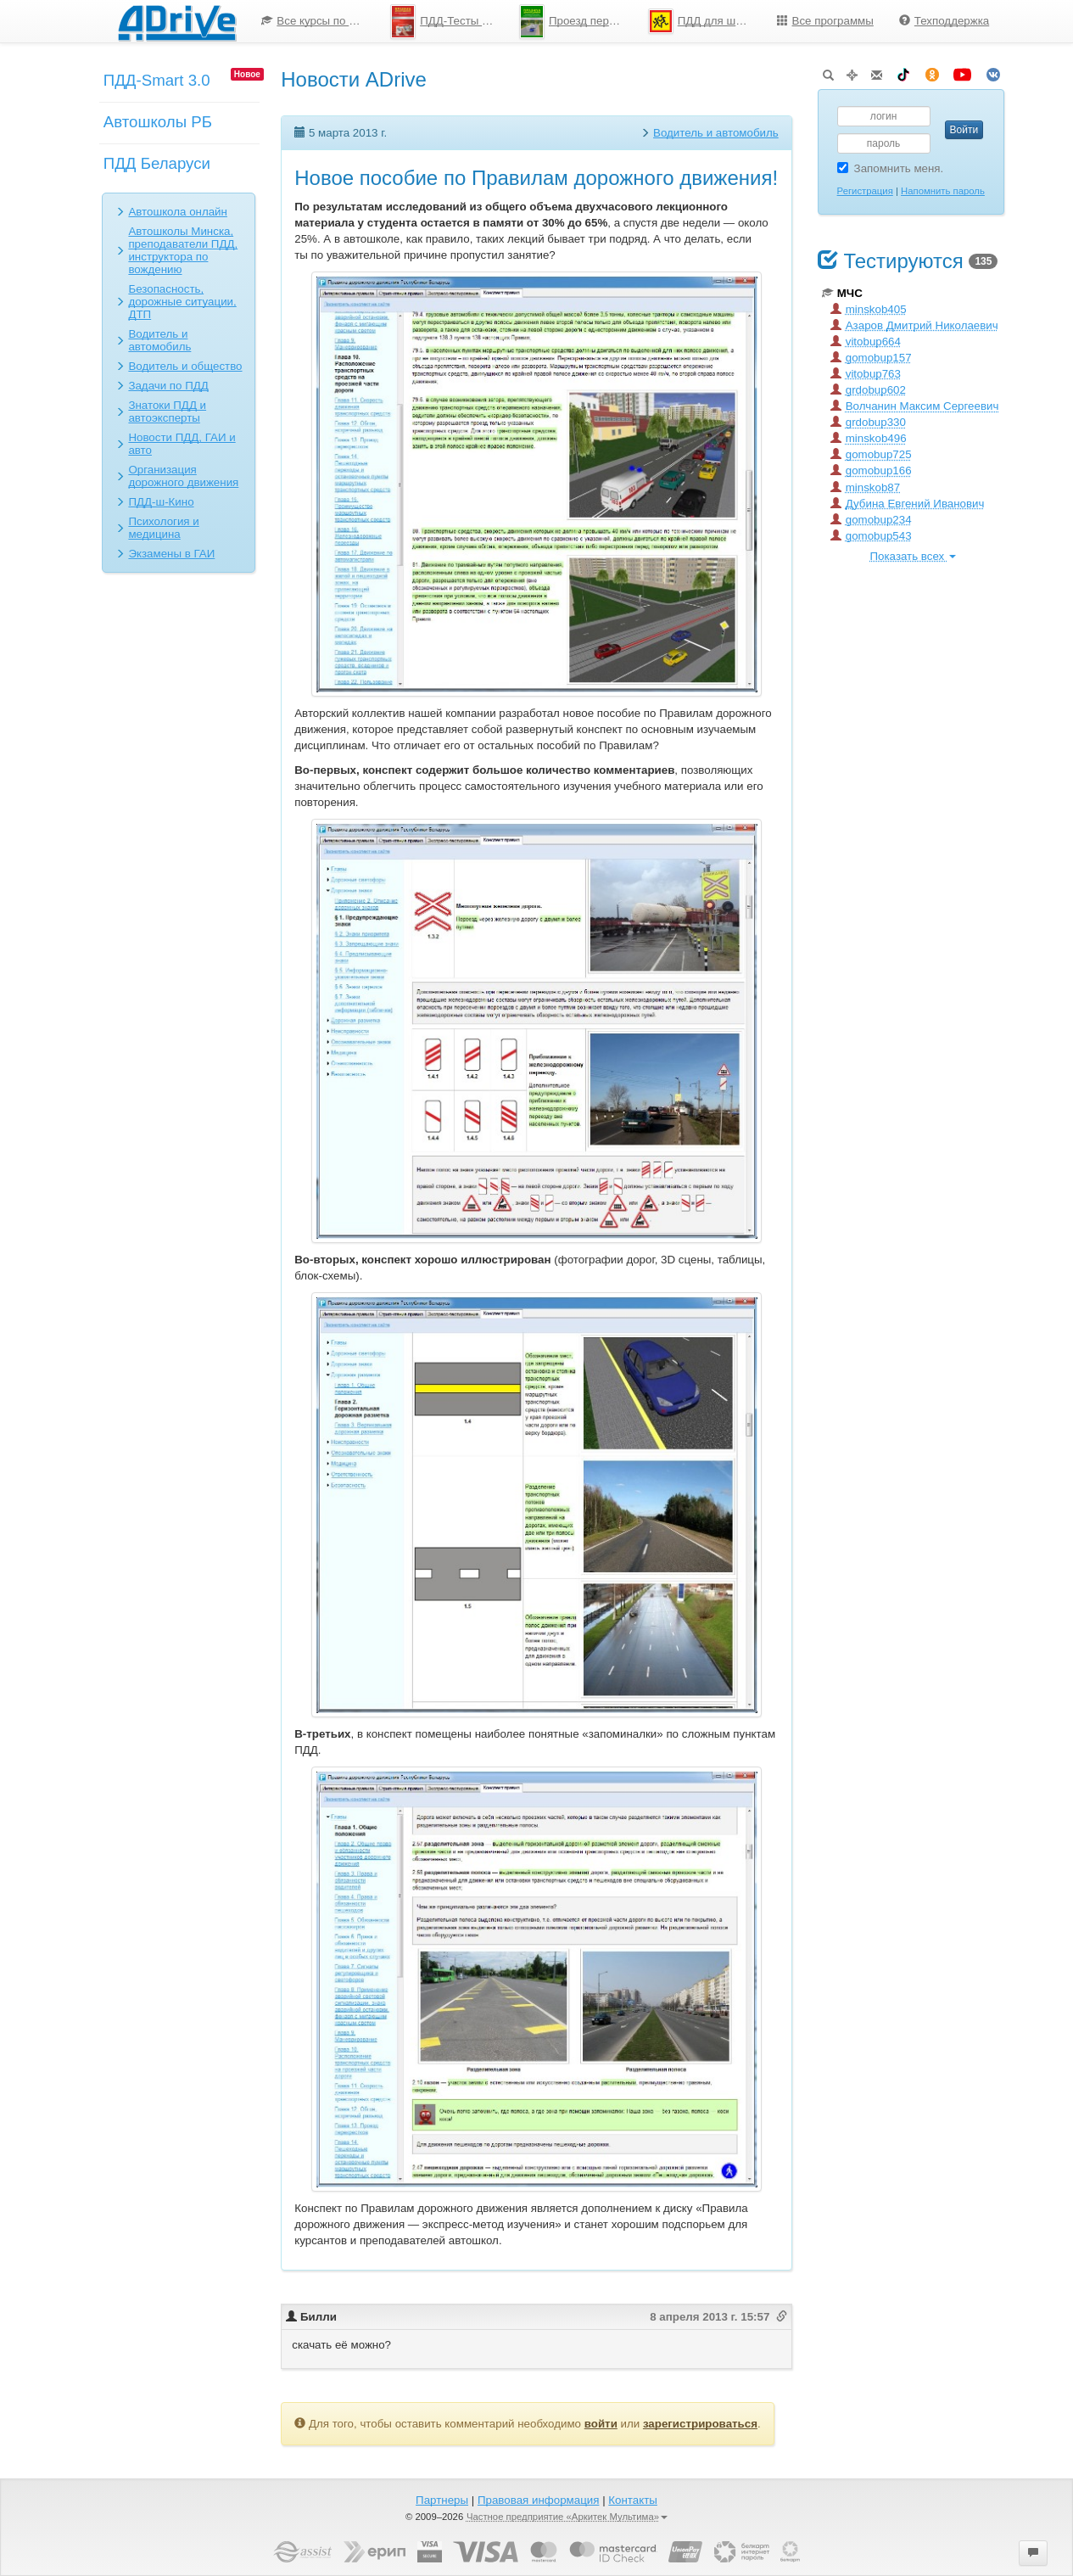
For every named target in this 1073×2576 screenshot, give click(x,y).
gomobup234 (871, 519)
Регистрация (865, 191)
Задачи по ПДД (168, 385)
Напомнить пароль (943, 191)
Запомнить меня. (890, 168)
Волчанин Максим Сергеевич (914, 406)
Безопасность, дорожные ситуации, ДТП (182, 302)
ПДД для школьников (706, 21)
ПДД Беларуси (156, 163)
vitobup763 (865, 373)
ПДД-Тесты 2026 (448, 21)
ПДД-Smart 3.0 (156, 80)
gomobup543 (871, 535)
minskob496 (868, 438)
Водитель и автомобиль (159, 340)
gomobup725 (871, 454)
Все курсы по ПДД (316, 20)
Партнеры (442, 2500)
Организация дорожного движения (183, 476)
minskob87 (865, 487)
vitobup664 (865, 341)
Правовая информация (538, 2500)
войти (601, 2423)
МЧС (842, 293)
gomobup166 (871, 470)
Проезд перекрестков (577, 21)
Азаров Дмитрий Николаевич (914, 325)
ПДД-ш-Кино (160, 502)
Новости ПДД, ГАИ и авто (181, 443)
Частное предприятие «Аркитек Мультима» (567, 2517)
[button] (1033, 2553)
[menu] (625, 21)
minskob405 (868, 309)
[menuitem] (313, 21)
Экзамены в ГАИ (171, 553)
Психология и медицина (163, 527)
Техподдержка (944, 20)
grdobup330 (868, 422)
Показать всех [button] (913, 556)
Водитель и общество (185, 366)
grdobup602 (868, 390)
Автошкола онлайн (177, 211)
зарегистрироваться (700, 2423)
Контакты (632, 2500)
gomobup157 (871, 357)
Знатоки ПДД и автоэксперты (167, 411)
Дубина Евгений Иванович (907, 503)
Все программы (825, 20)
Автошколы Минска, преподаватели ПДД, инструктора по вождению (183, 250)
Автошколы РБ (157, 122)
